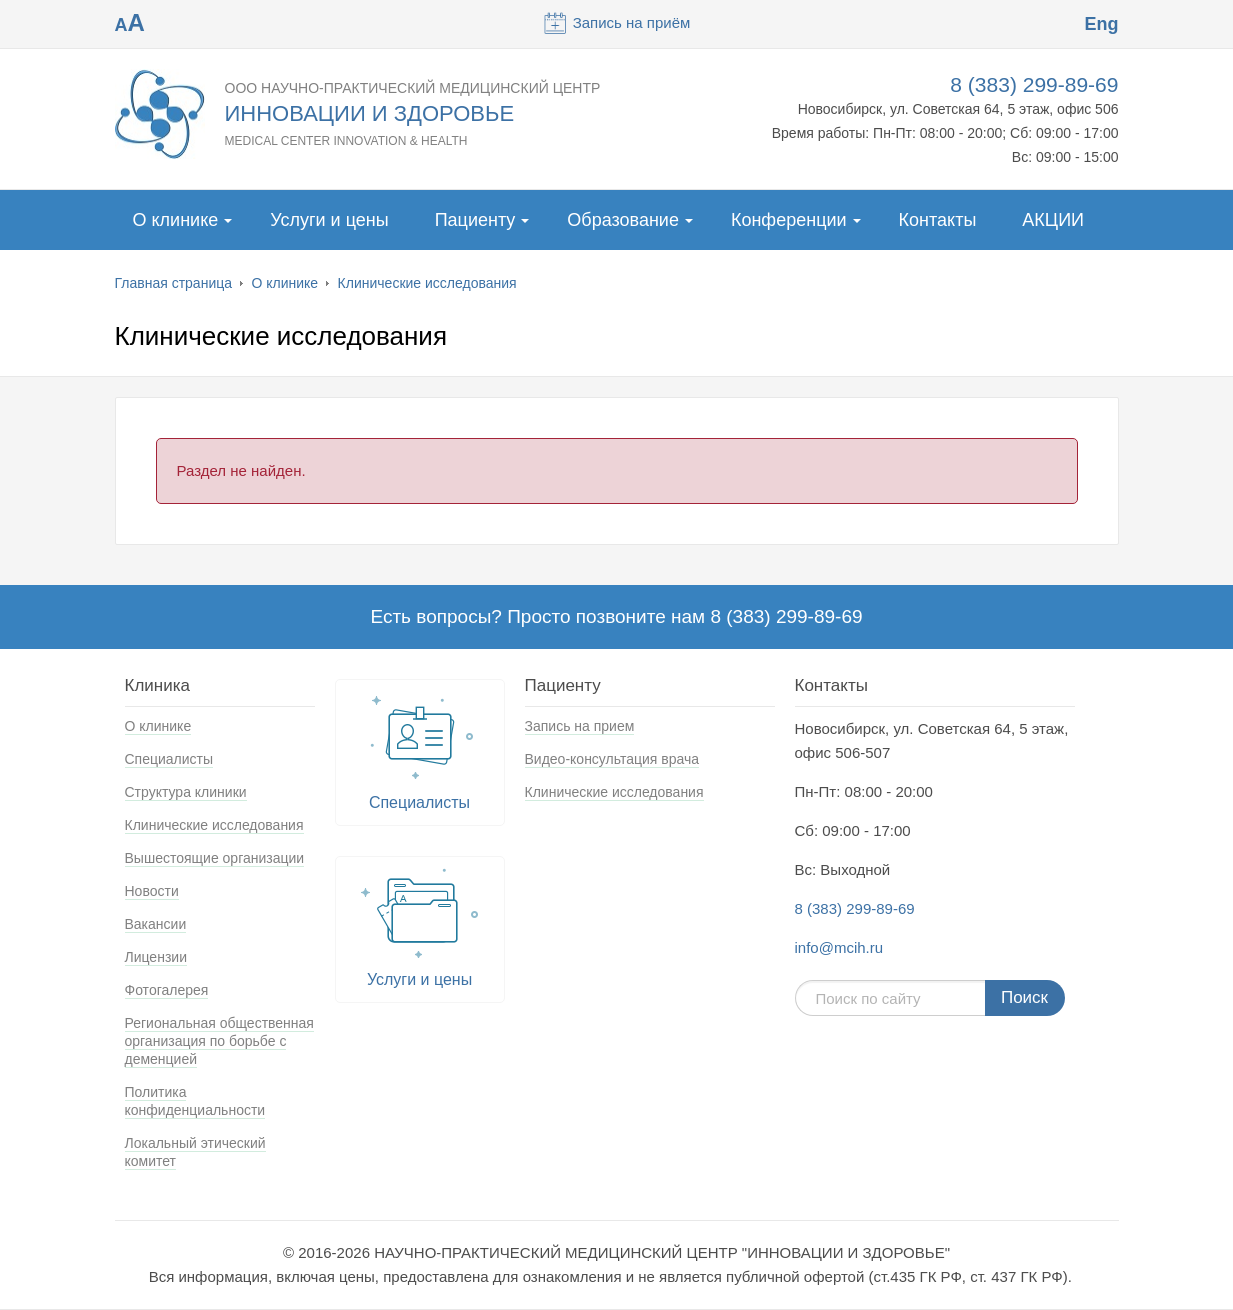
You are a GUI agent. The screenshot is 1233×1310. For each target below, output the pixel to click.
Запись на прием (580, 726)
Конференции (789, 220)
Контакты (938, 220)
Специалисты (169, 759)
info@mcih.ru (839, 947)
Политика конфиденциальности (195, 1101)
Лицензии (156, 957)
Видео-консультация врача (612, 759)
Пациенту (475, 220)
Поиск (1024, 997)
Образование (623, 220)
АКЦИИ (1053, 220)
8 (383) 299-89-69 (1034, 84)
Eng (1101, 24)
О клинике (176, 220)
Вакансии (156, 924)
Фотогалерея (167, 990)
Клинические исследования (427, 283)
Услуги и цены (329, 220)
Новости (152, 891)
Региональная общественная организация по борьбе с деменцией (219, 1041)
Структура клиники (186, 792)
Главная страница (174, 283)
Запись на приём (617, 23)
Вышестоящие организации (215, 858)
